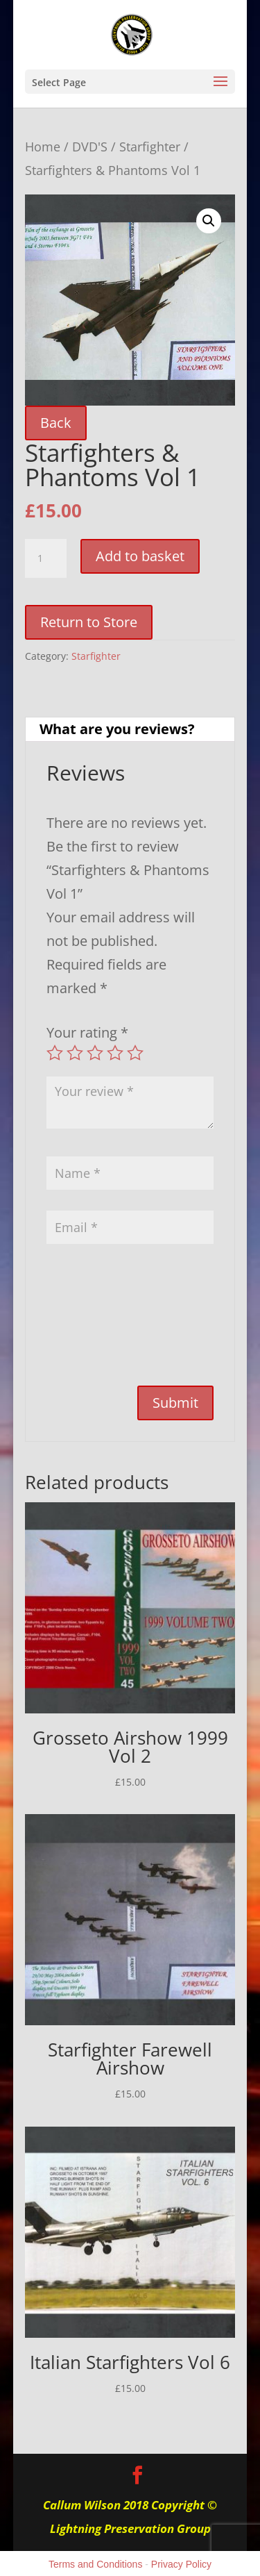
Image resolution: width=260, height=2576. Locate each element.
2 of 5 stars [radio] (75, 1053)
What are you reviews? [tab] (117, 729)
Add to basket (140, 556)
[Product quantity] (46, 558)
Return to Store (88, 622)
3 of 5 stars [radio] (95, 1053)
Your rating (87, 1032)
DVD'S (89, 146)
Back (55, 422)
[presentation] (103, 1322)
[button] (208, 220)
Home (42, 146)
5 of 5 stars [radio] (135, 1053)
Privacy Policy (181, 2564)
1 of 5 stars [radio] (54, 1053)
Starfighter (149, 146)
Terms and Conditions (95, 2564)
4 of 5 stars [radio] (115, 1053)
